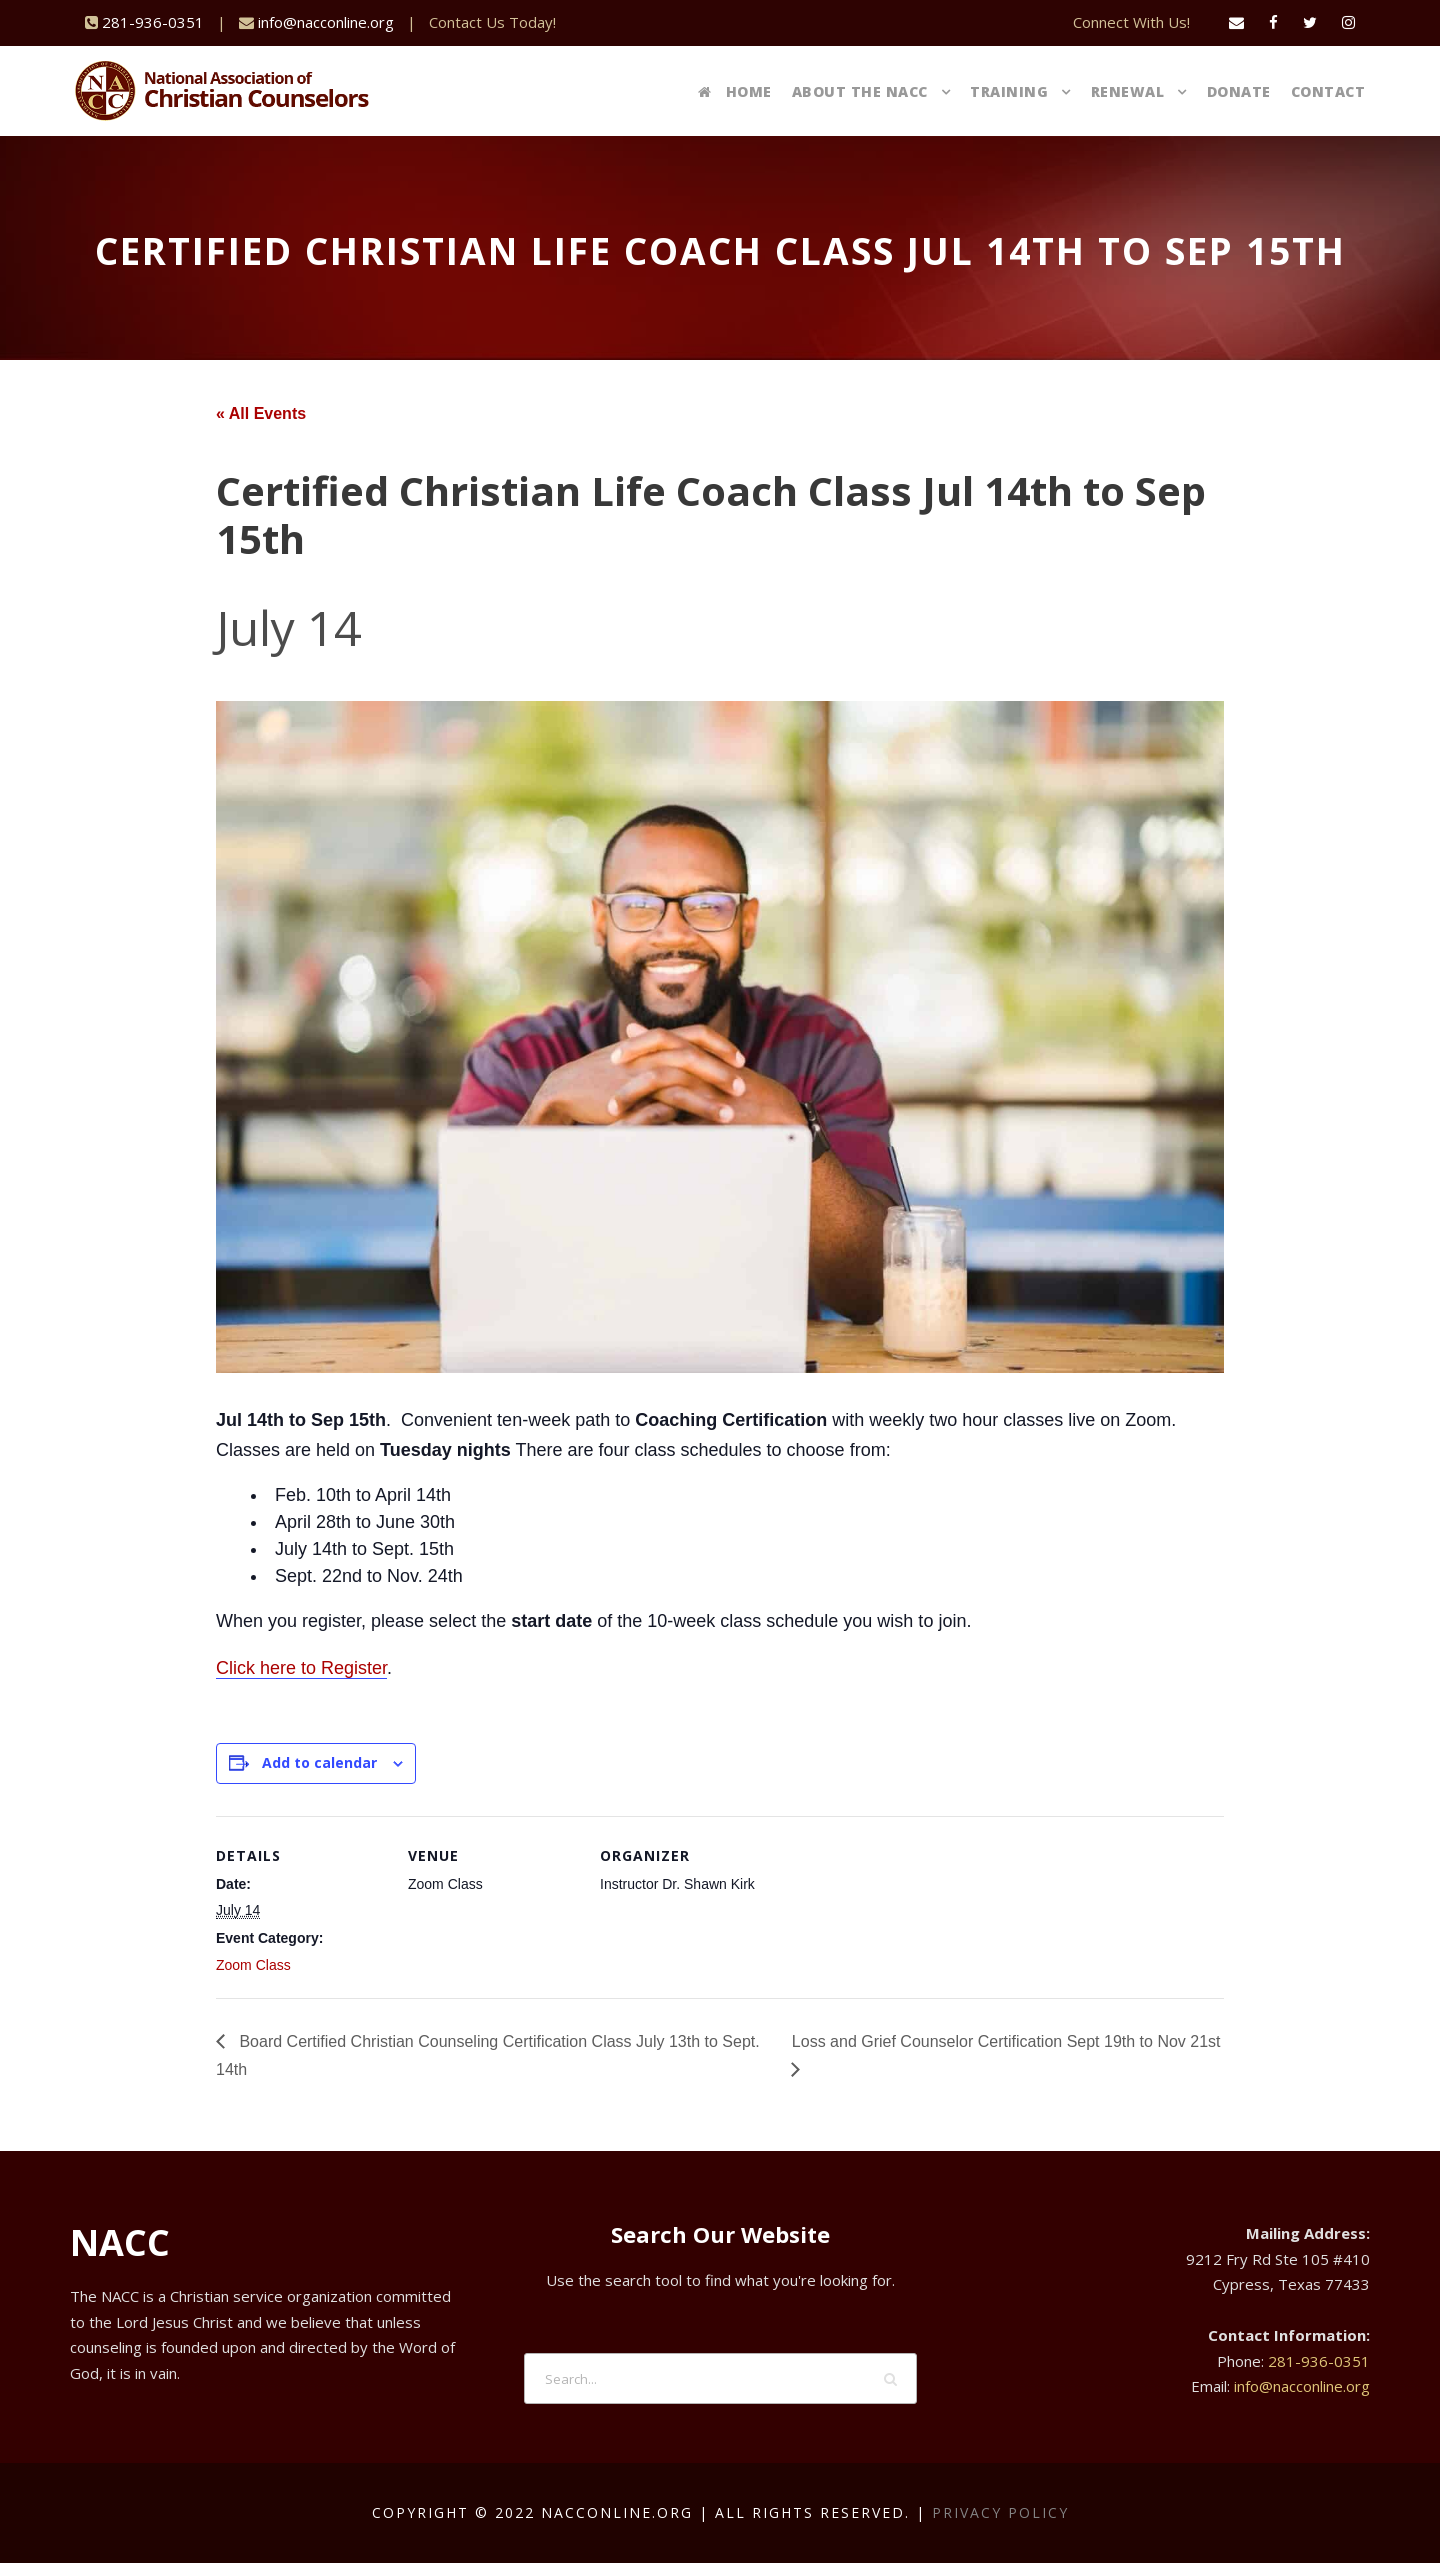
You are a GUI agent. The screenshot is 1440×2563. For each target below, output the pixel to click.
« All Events (261, 413)
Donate (1239, 91)
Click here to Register (301, 1668)
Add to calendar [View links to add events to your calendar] (319, 1762)
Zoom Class (253, 1965)
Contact (1328, 91)
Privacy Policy (1000, 2512)
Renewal (1128, 91)
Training (1009, 91)
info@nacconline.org (326, 22)
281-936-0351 (153, 22)
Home (735, 91)
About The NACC (860, 91)
